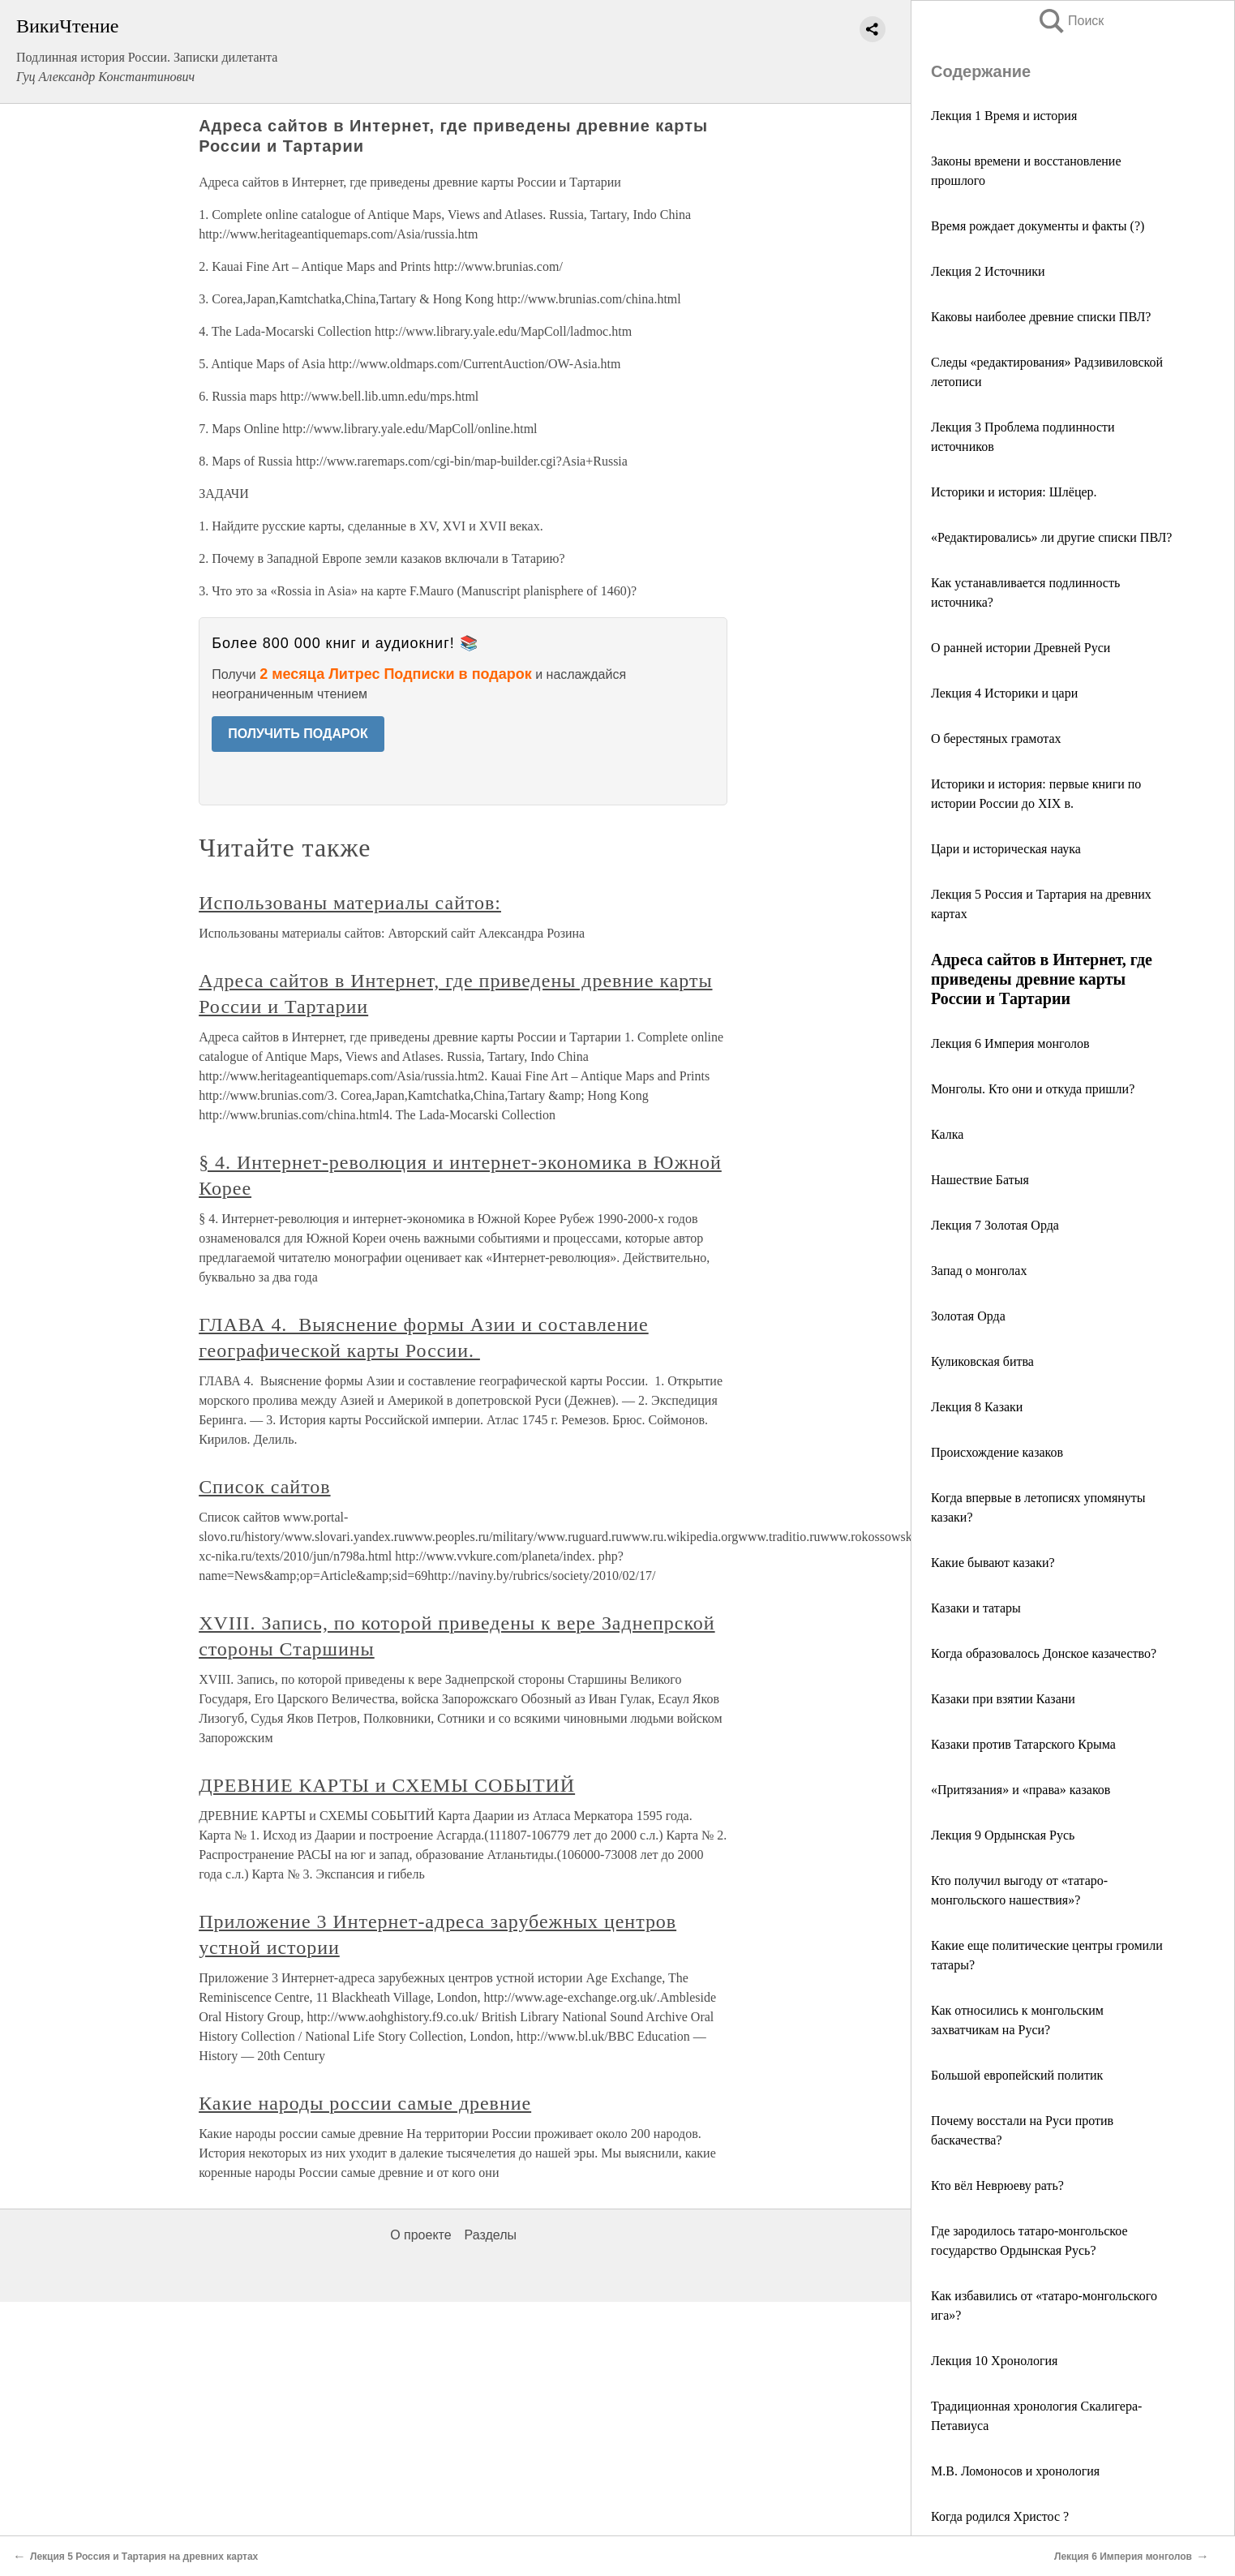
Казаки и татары (976, 1608)
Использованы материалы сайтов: (350, 902)
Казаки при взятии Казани (1003, 1699)
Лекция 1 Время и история (1004, 115)
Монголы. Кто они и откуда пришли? (1032, 1089)
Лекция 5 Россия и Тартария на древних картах (144, 2556)
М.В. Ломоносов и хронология (1015, 2471)
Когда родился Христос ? (1000, 2516)
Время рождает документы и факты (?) (1037, 226)
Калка (947, 1134)
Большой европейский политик (1017, 2075)
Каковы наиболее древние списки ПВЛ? (1041, 317)
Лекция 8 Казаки (977, 1407)
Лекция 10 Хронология (994, 2361)
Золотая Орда (968, 1316)
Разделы (491, 2235)
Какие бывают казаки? (993, 1562)
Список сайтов (264, 1486)
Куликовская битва (982, 1361)
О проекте (420, 2235)
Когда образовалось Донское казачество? (1043, 1653)
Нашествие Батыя (980, 1180)
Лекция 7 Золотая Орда (995, 1225)
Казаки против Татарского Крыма (1023, 1744)
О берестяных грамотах (996, 738)
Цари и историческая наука (1006, 849)
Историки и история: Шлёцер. (1014, 492)
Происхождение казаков (997, 1452)
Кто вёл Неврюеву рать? (997, 2185)
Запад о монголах (979, 1270)
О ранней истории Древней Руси (1020, 648)
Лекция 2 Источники (988, 271)
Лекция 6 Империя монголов (1010, 1043)
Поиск (1070, 21)
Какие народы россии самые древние (365, 2103)
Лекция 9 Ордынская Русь (1002, 1835)
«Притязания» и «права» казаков (1020, 1790)
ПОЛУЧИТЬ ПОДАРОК (298, 734)
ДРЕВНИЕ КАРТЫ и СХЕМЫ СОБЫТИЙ (387, 1785)
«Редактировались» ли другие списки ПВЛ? (1051, 537)
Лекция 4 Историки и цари (1004, 693)
